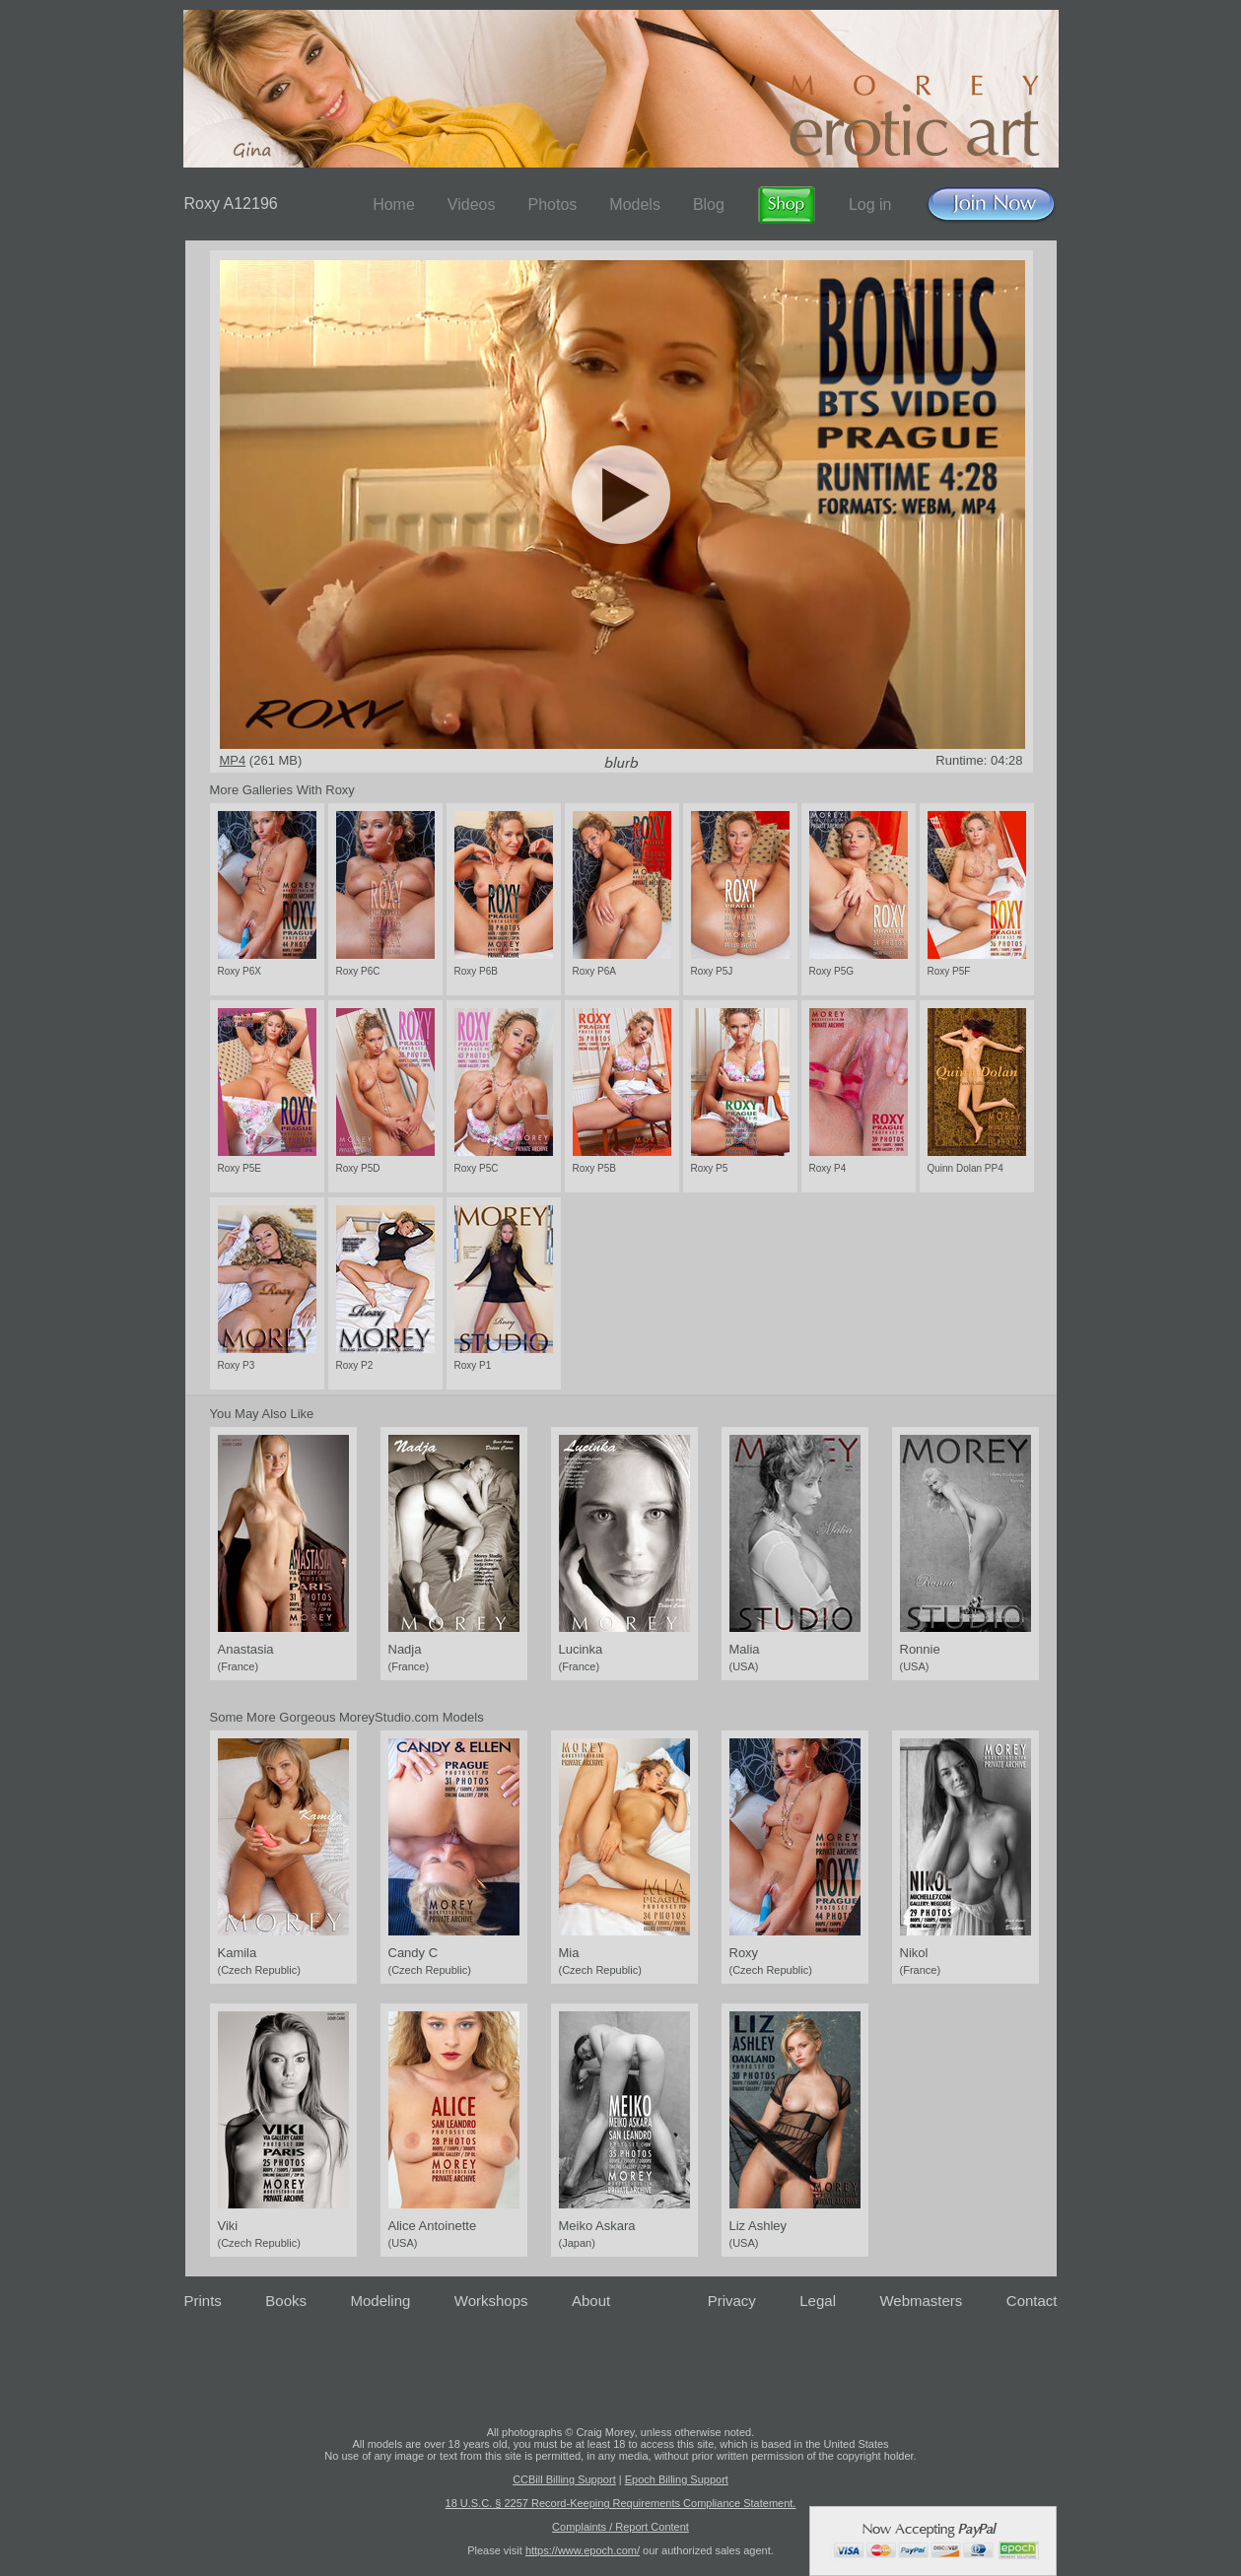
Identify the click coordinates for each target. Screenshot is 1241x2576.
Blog (708, 204)
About (591, 2300)
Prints (203, 2300)
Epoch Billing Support (676, 2479)
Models (634, 204)
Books (286, 2300)
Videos (472, 204)
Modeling (380, 2300)
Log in (870, 204)
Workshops (491, 2300)
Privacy (732, 2300)
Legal (817, 2300)
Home (394, 204)
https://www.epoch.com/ (582, 2550)
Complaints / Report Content (620, 2527)
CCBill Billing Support (564, 2479)
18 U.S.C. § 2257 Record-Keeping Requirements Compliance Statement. (621, 2503)
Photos (552, 204)
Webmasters (920, 2300)
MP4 (233, 760)
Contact (1032, 2300)
